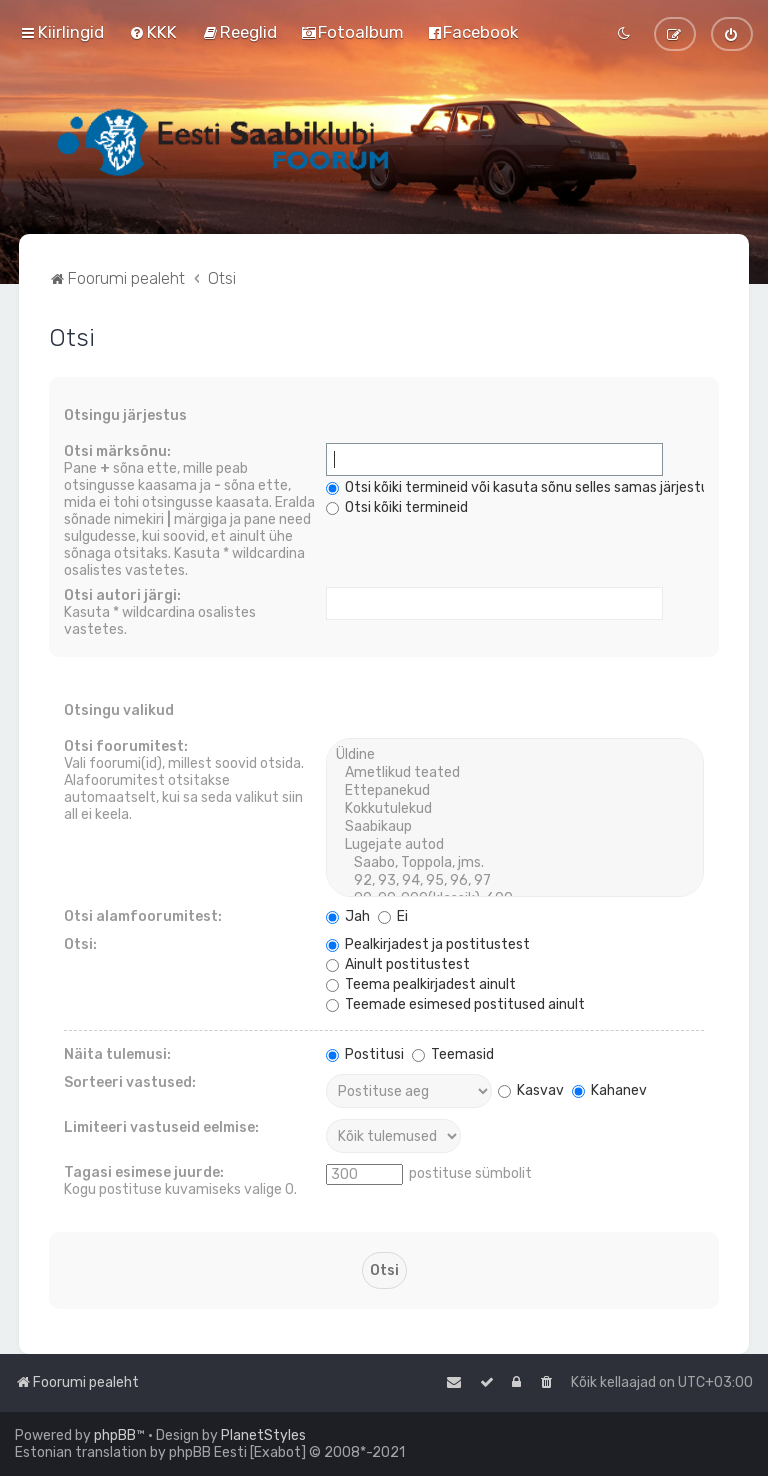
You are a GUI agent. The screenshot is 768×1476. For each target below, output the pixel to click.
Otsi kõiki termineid (397, 507)
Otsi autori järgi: (122, 595)
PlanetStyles (263, 1435)
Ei (393, 916)
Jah (348, 916)
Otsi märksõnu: (117, 451)
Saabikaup (514, 827)
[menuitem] (153, 32)
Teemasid (453, 1054)
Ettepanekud (514, 791)
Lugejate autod (514, 845)
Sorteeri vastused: (130, 1082)
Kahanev (609, 1090)
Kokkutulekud (514, 809)
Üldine (514, 755)
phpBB (115, 1435)
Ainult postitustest (398, 964)
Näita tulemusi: (117, 1054)
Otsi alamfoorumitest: (143, 916)
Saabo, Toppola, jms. (514, 863)
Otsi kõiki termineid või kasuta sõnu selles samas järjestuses (528, 487)
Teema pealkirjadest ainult (421, 984)
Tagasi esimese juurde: (144, 1172)
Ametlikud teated (514, 773)
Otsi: (80, 944)
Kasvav (531, 1090)
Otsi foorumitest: (126, 746)
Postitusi (365, 1054)
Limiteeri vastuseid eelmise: (161, 1127)
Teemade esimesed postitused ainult (455, 1004)
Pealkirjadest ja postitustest (428, 944)
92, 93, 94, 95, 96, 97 (514, 881)
